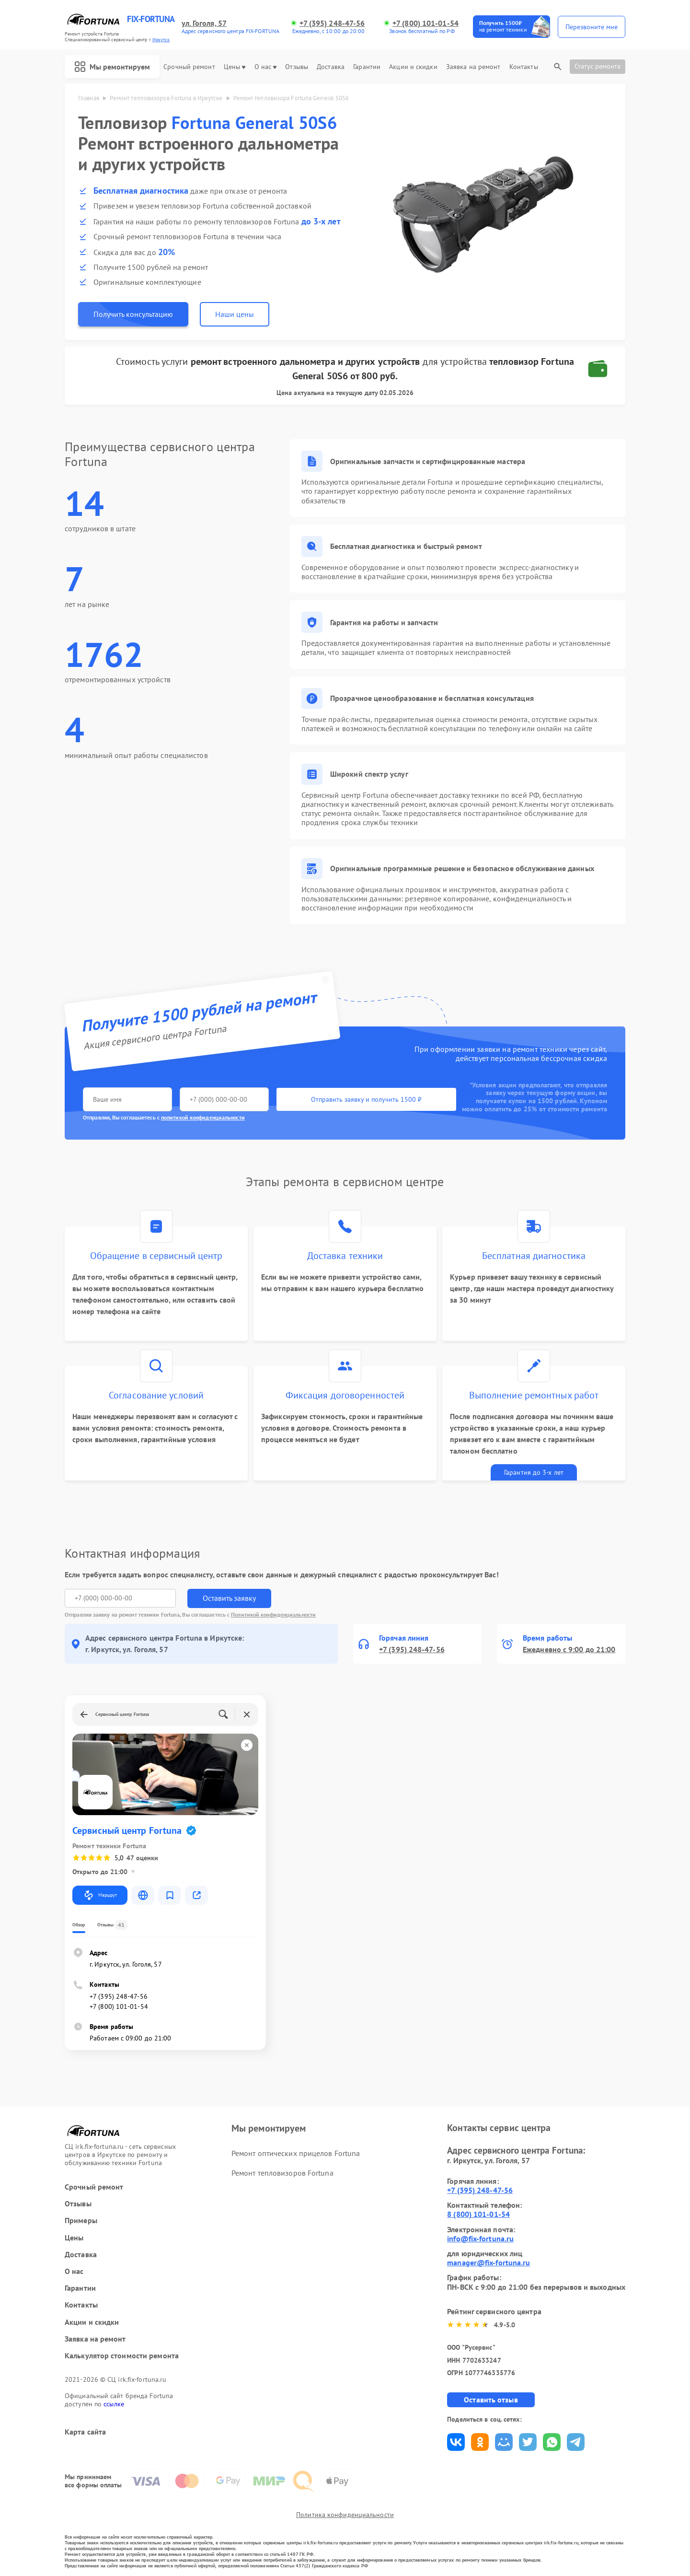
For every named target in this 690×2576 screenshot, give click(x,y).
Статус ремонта (598, 66)
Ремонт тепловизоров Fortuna (282, 2173)
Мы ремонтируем (112, 66)
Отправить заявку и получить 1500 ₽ (366, 1099)
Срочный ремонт (189, 67)
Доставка (331, 67)
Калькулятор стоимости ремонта (122, 2355)
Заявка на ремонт (473, 67)
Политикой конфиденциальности (273, 1614)
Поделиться (456, 2442)
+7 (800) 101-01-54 (425, 23)
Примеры (81, 2220)
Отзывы (296, 67)
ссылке (114, 2404)
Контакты (523, 67)
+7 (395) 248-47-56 (332, 23)
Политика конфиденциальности (345, 2514)
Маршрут (100, 1895)
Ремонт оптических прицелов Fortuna (295, 2153)
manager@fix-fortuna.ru (488, 2262)
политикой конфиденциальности (203, 1117)
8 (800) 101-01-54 (478, 2214)
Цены (234, 67)
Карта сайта (85, 2431)
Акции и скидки (413, 67)
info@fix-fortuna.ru (480, 2238)
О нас (265, 67)
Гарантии (366, 67)
